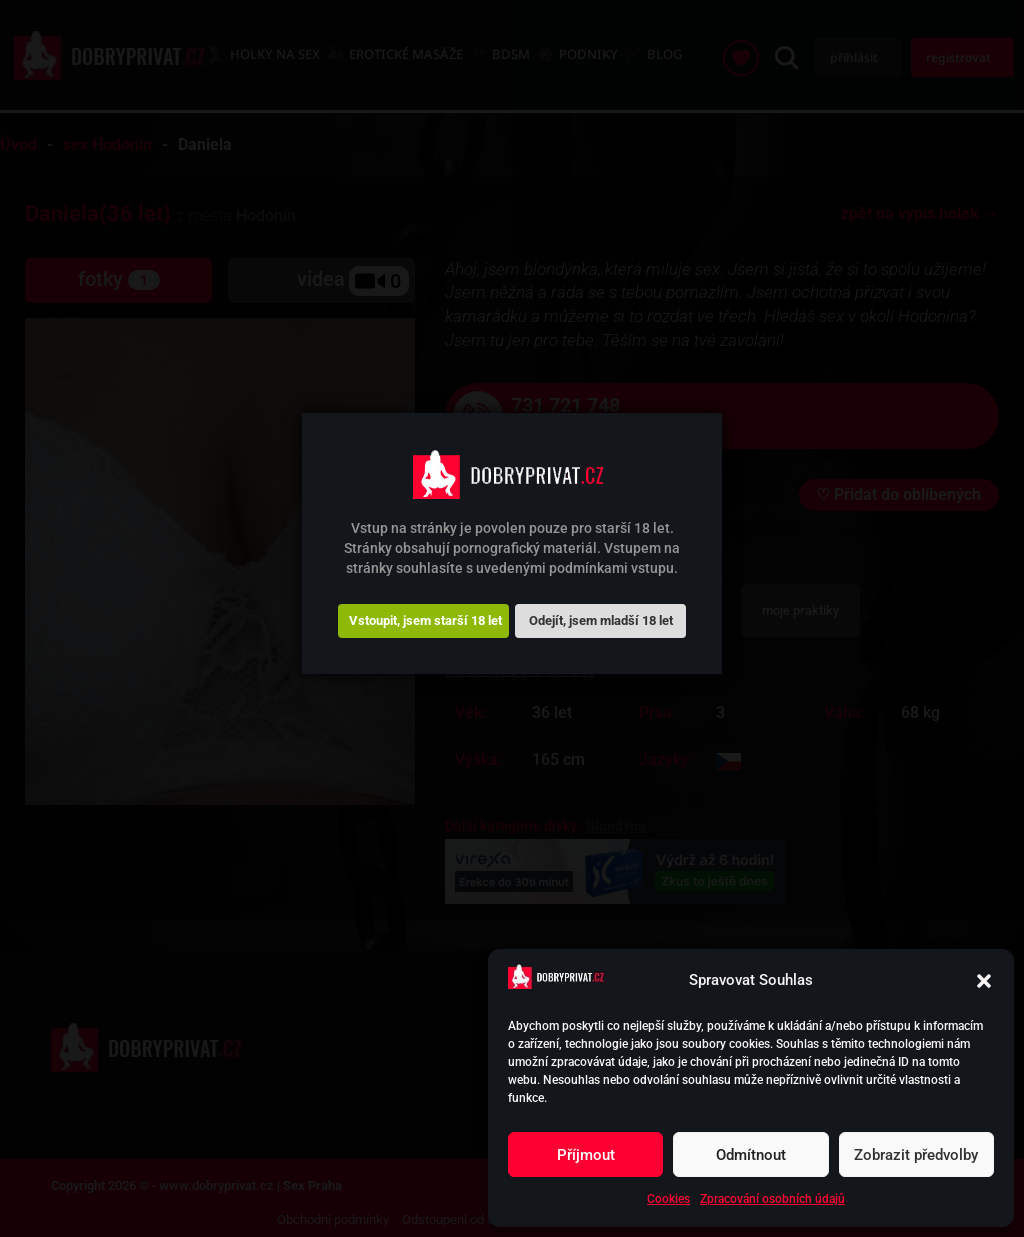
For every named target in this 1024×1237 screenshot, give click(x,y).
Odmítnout (751, 1155)
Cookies (668, 1199)
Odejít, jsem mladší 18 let (601, 620)
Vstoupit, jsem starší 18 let (425, 620)
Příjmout (586, 1155)
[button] (984, 981)
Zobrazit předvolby (916, 1155)
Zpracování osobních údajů (772, 1199)
